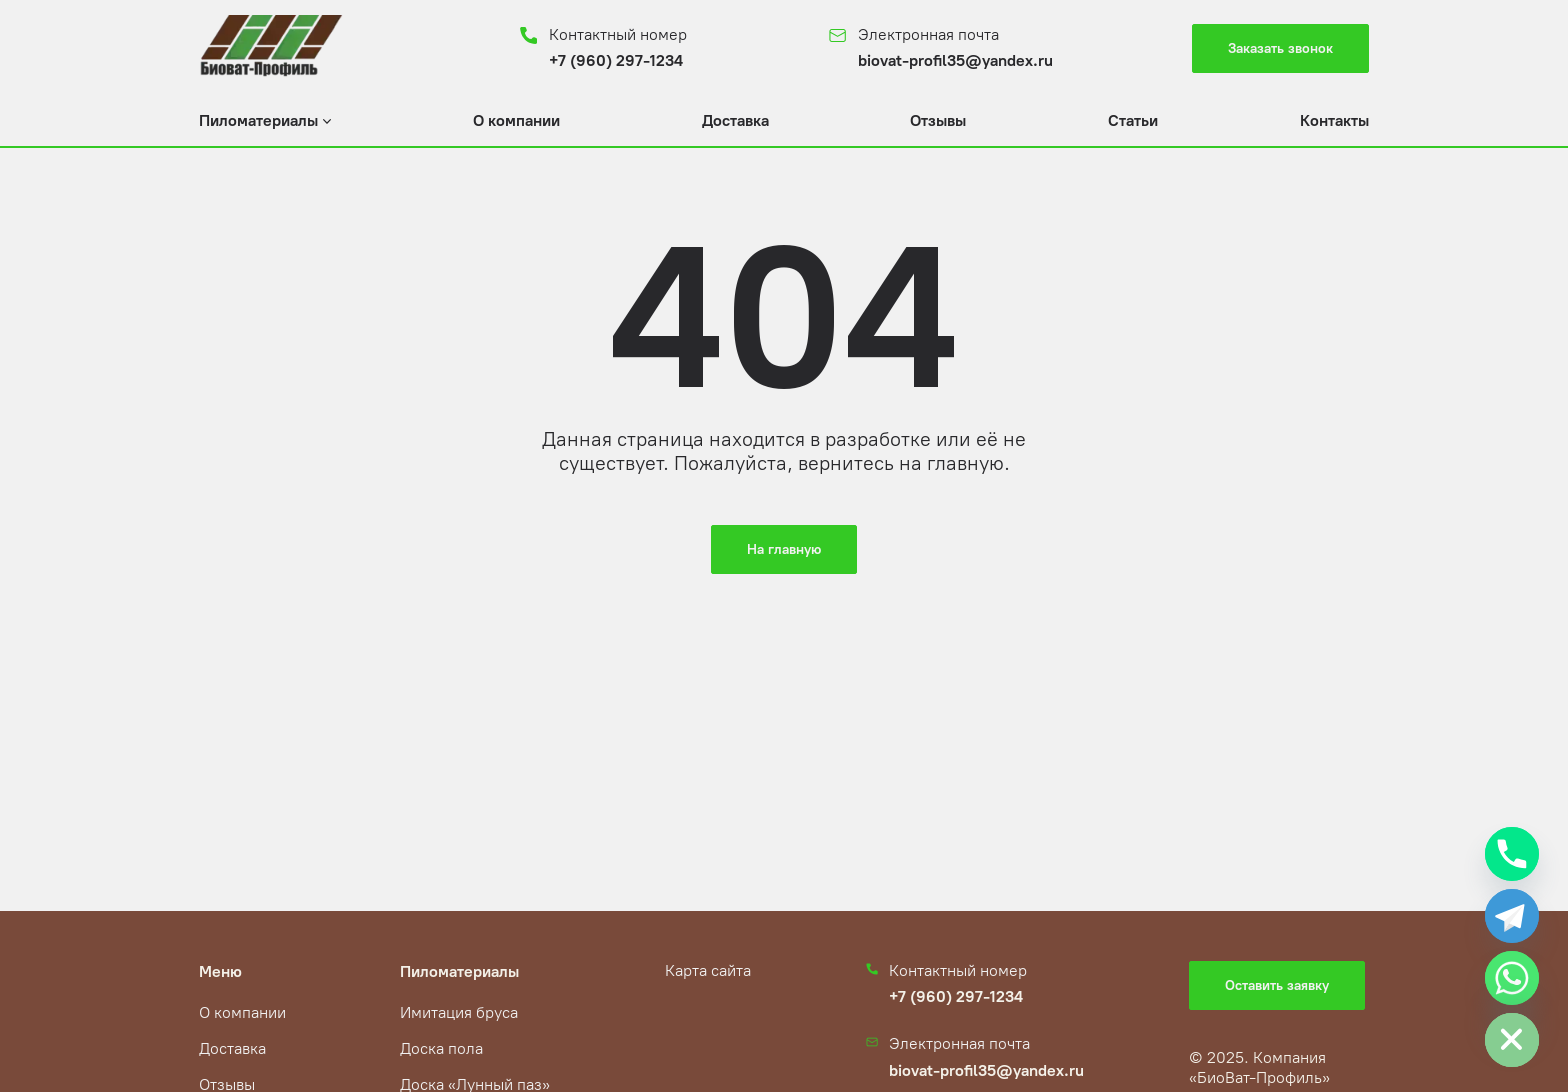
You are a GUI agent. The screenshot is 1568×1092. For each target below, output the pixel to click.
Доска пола (441, 1048)
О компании (516, 120)
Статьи (1133, 120)
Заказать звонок (1280, 48)
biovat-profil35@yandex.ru (955, 60)
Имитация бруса (459, 1012)
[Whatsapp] (1512, 978)
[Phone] (1512, 854)
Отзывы (938, 120)
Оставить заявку (1277, 985)
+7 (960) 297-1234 (616, 60)
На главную (784, 549)
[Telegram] (1512, 916)
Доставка (735, 120)
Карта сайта (708, 970)
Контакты (1334, 120)
